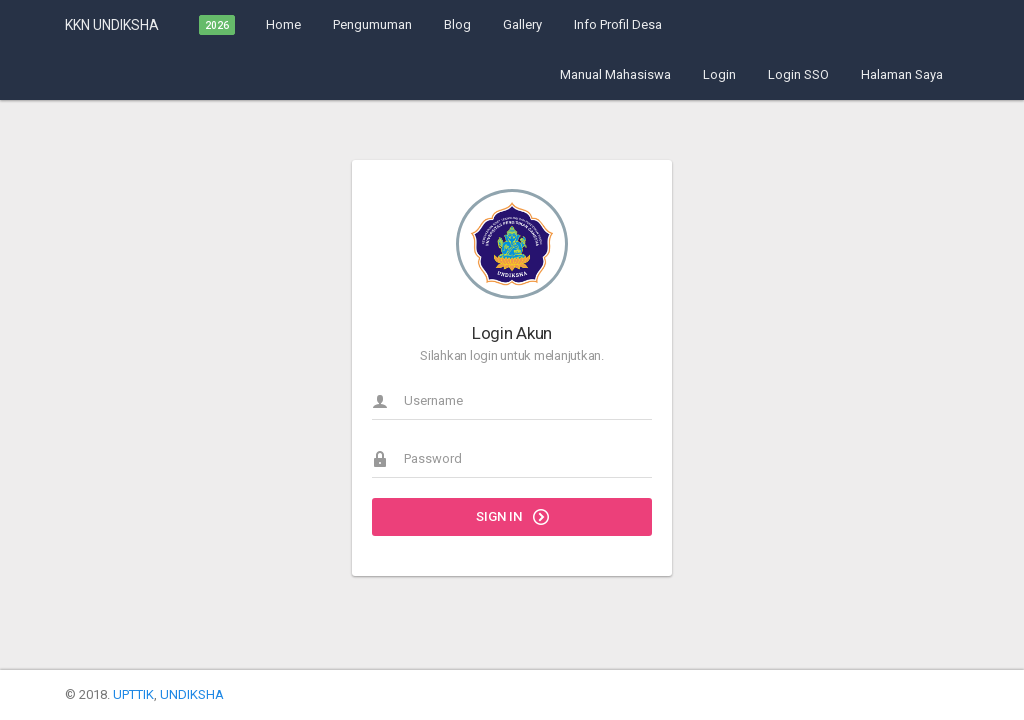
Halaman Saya (902, 74)
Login (719, 74)
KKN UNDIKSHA (112, 25)
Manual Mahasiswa (615, 74)
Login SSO (798, 74)
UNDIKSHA (192, 694)
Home (283, 24)
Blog (457, 24)
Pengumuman (372, 24)
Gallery (522, 24)
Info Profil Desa (618, 24)
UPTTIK (133, 694)
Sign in (512, 517)
